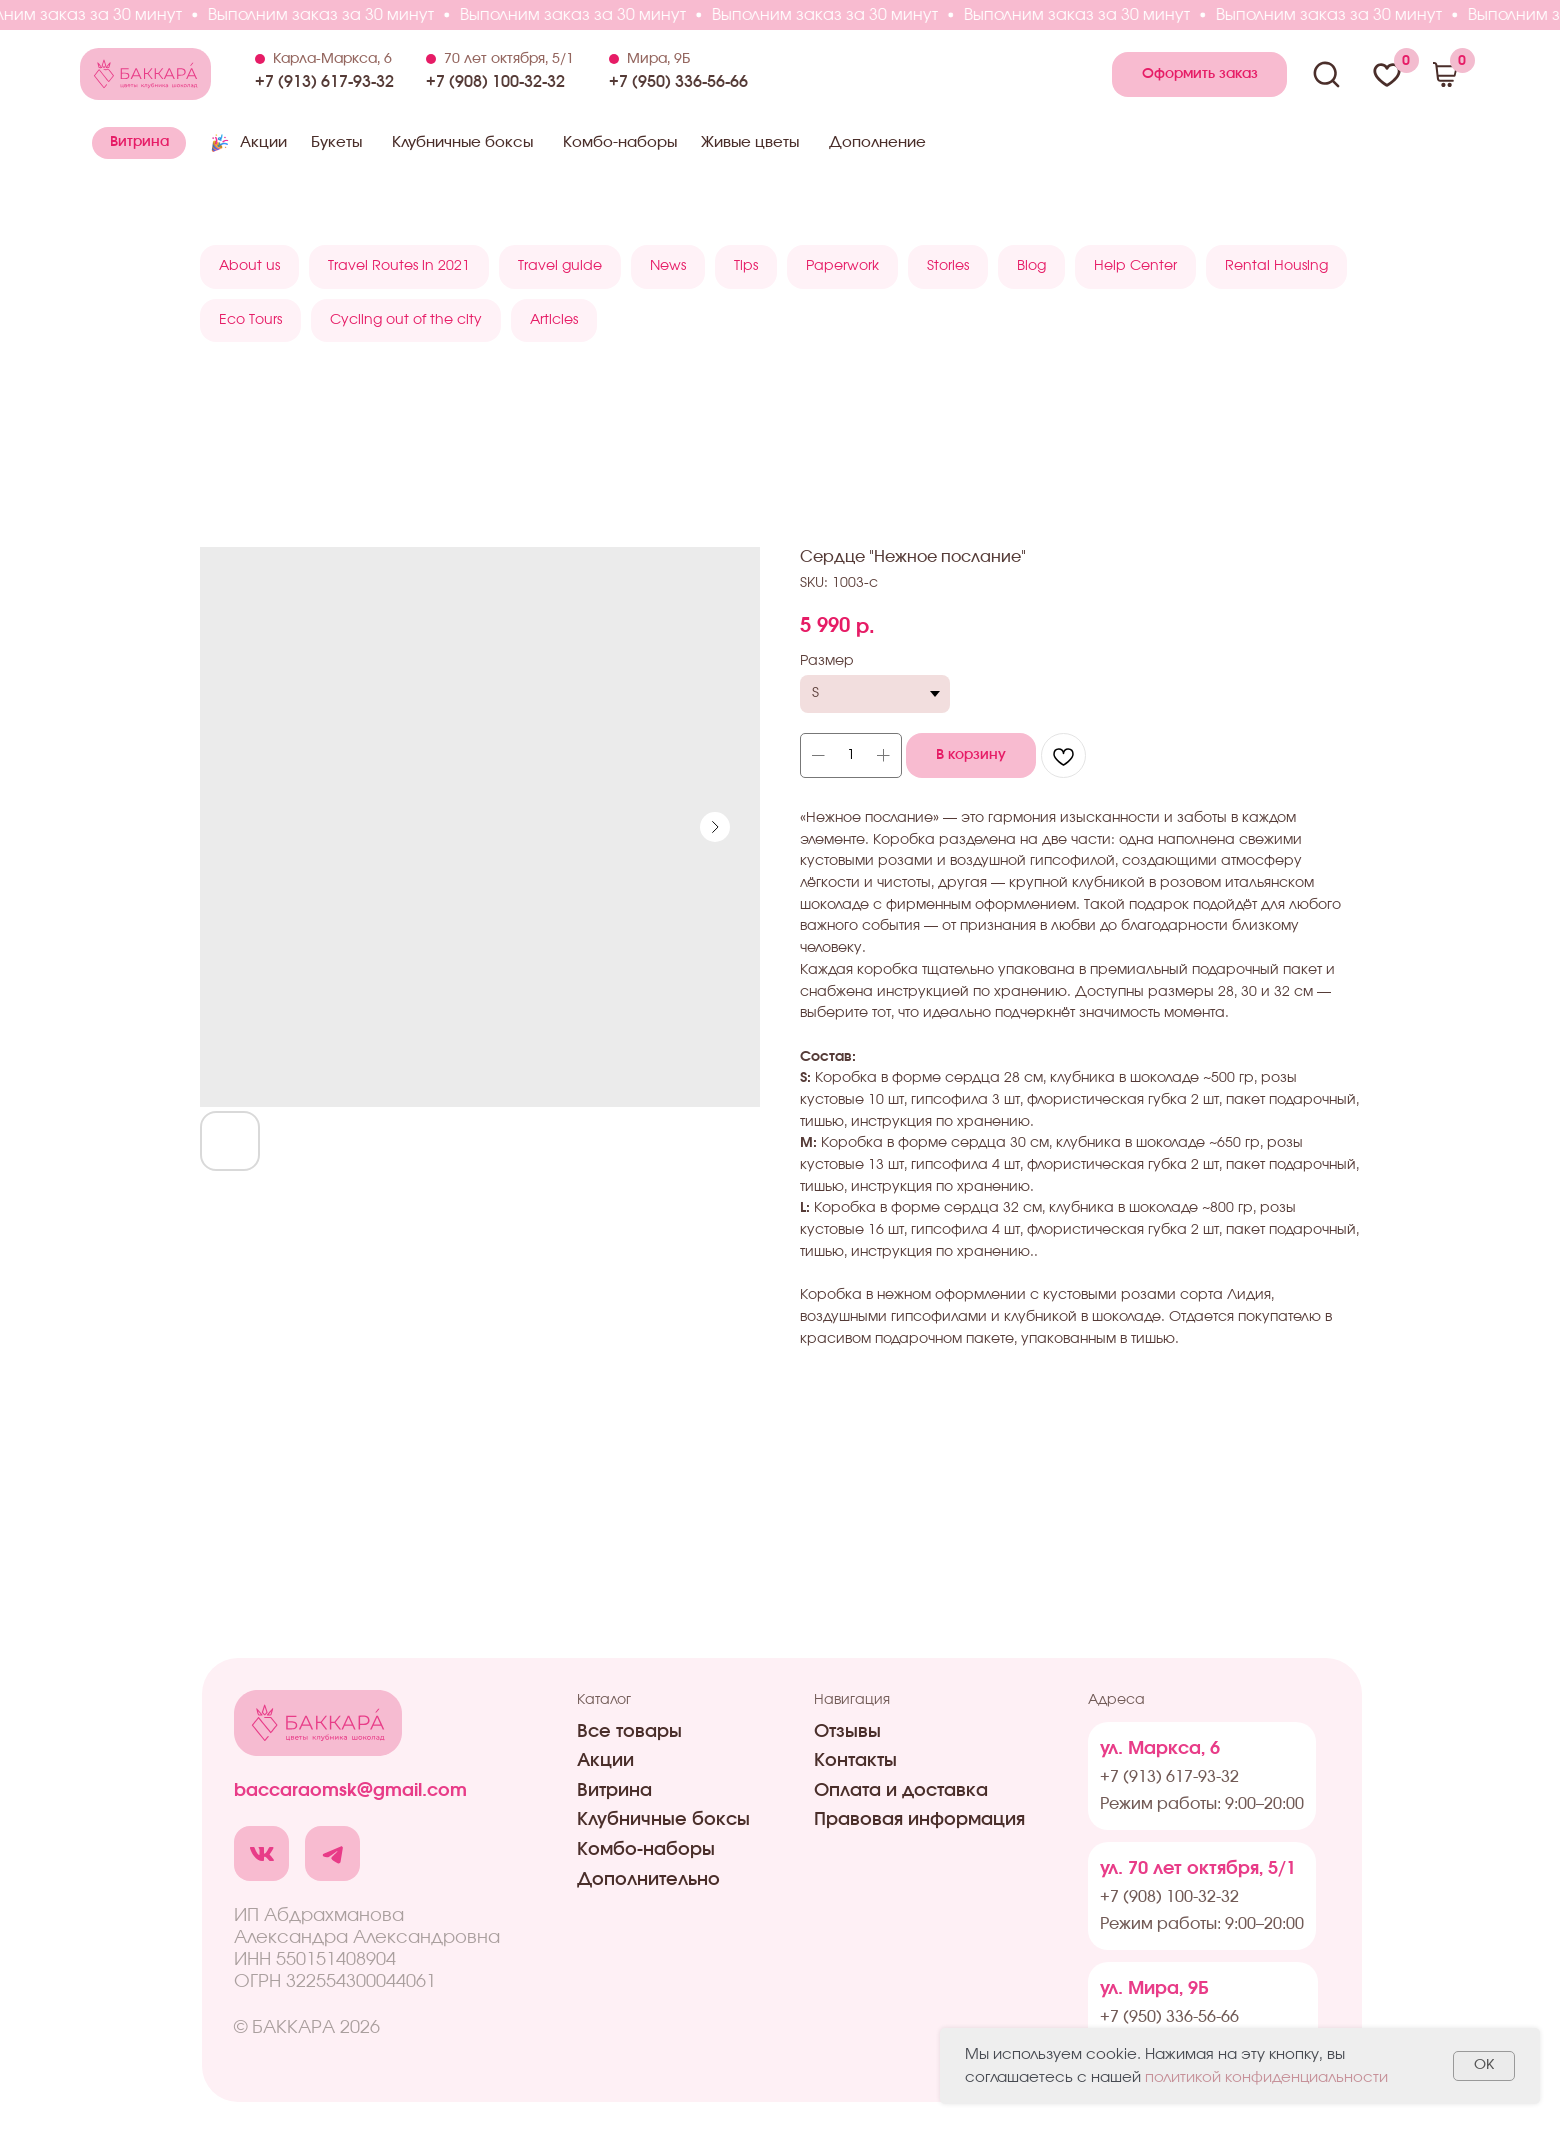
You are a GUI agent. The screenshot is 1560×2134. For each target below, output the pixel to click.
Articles (554, 320)
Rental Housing (1276, 266)
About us (249, 266)
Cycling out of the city (406, 320)
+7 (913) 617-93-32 (324, 82)
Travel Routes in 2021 (399, 266)
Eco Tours (250, 320)
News (668, 266)
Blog (1031, 266)
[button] (1199, 74)
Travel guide (560, 266)
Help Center (1135, 266)
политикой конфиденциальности (1266, 2077)
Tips (746, 266)
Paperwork (842, 266)
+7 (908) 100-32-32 (495, 82)
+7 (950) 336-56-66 (678, 82)
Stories (948, 266)
